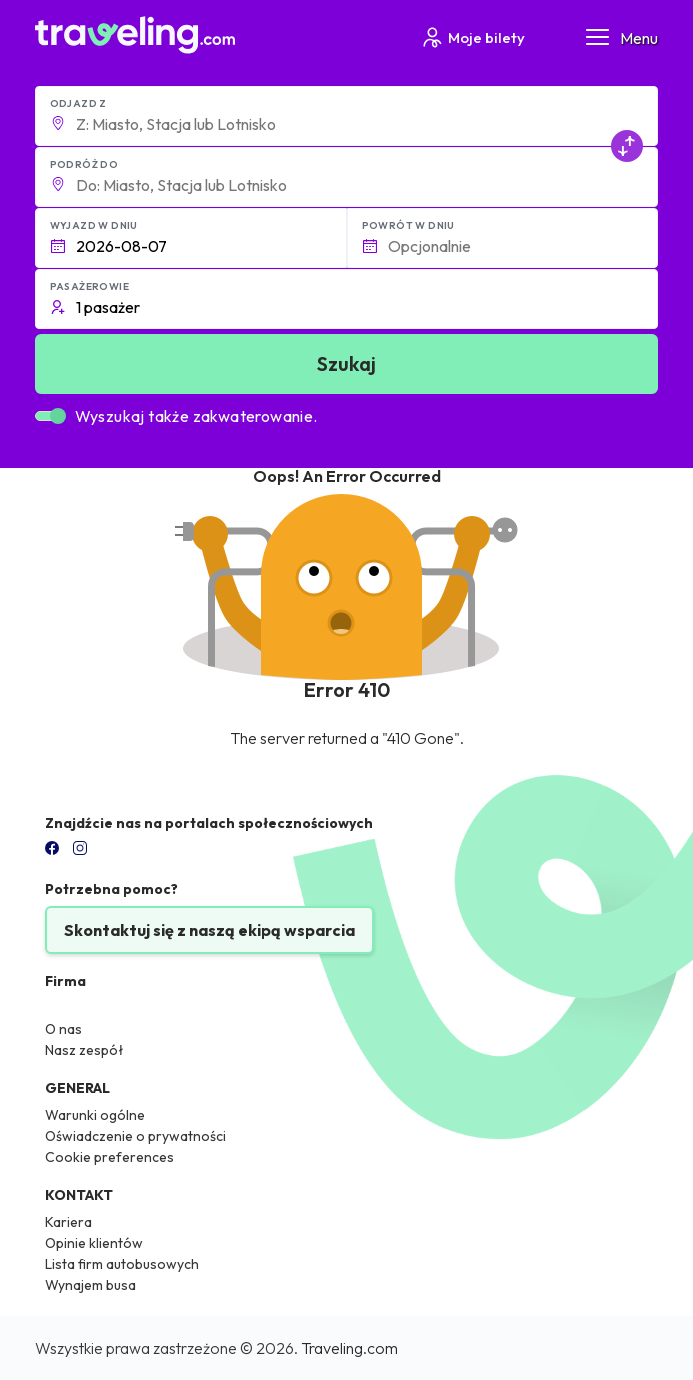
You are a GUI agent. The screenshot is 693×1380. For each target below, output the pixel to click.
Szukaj (346, 363)
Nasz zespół (84, 1050)
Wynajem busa (90, 1285)
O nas (63, 1029)
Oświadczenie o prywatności (135, 1136)
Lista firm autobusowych (122, 1264)
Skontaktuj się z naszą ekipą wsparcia (209, 930)
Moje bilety (472, 37)
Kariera (68, 1222)
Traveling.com (349, 1348)
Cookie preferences (109, 1157)
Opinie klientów (94, 1243)
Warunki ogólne (95, 1115)
